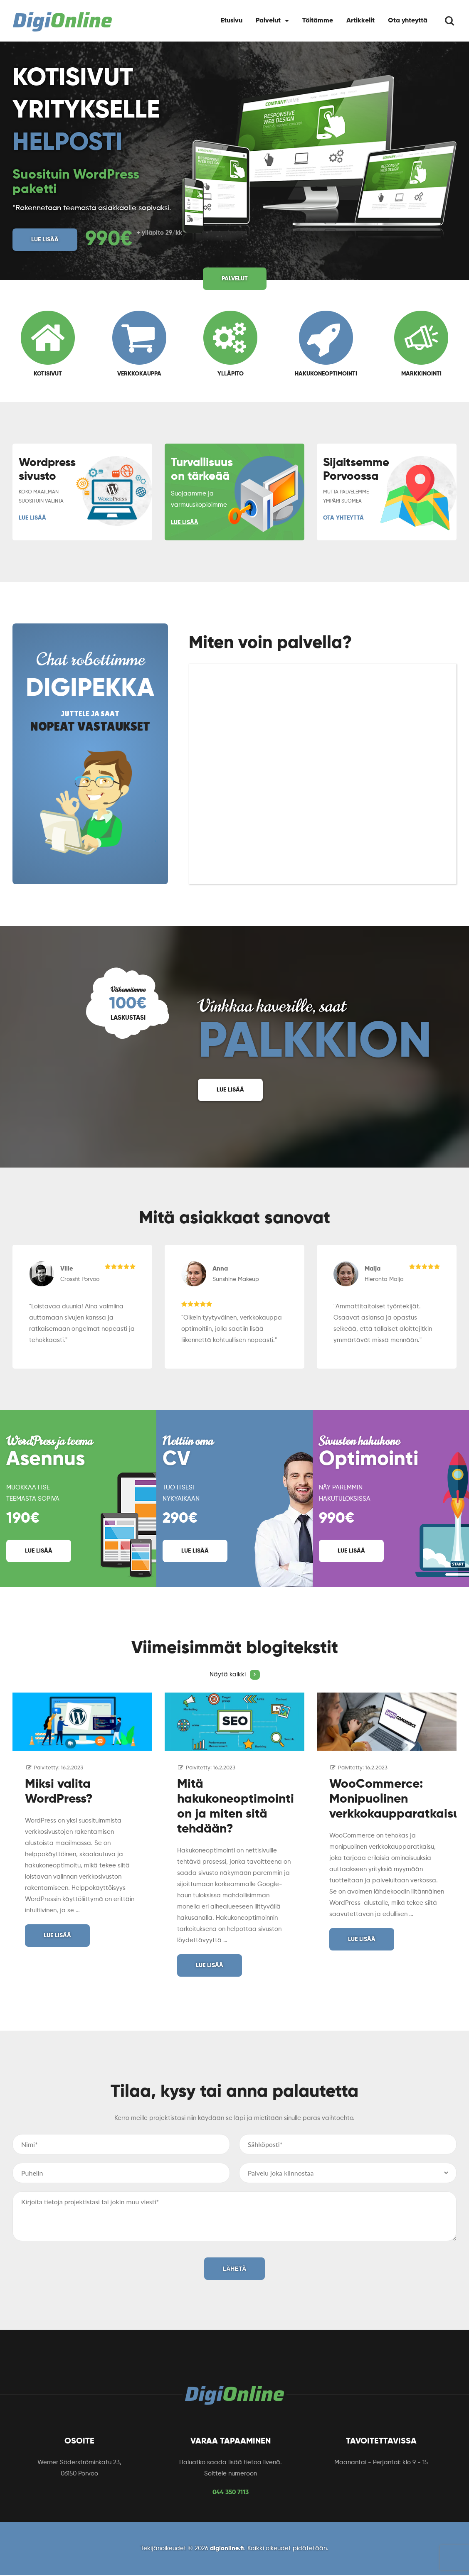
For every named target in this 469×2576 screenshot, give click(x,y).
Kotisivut (48, 344)
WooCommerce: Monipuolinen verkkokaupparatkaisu (394, 1799)
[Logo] (62, 22)
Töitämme (317, 20)
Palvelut (268, 20)
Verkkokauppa (139, 344)
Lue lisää (45, 240)
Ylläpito (230, 344)
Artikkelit (360, 20)
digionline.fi (227, 2548)
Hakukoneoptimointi (326, 344)
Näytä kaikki (235, 1675)
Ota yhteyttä (407, 20)
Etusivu (231, 20)
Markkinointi (421, 344)
